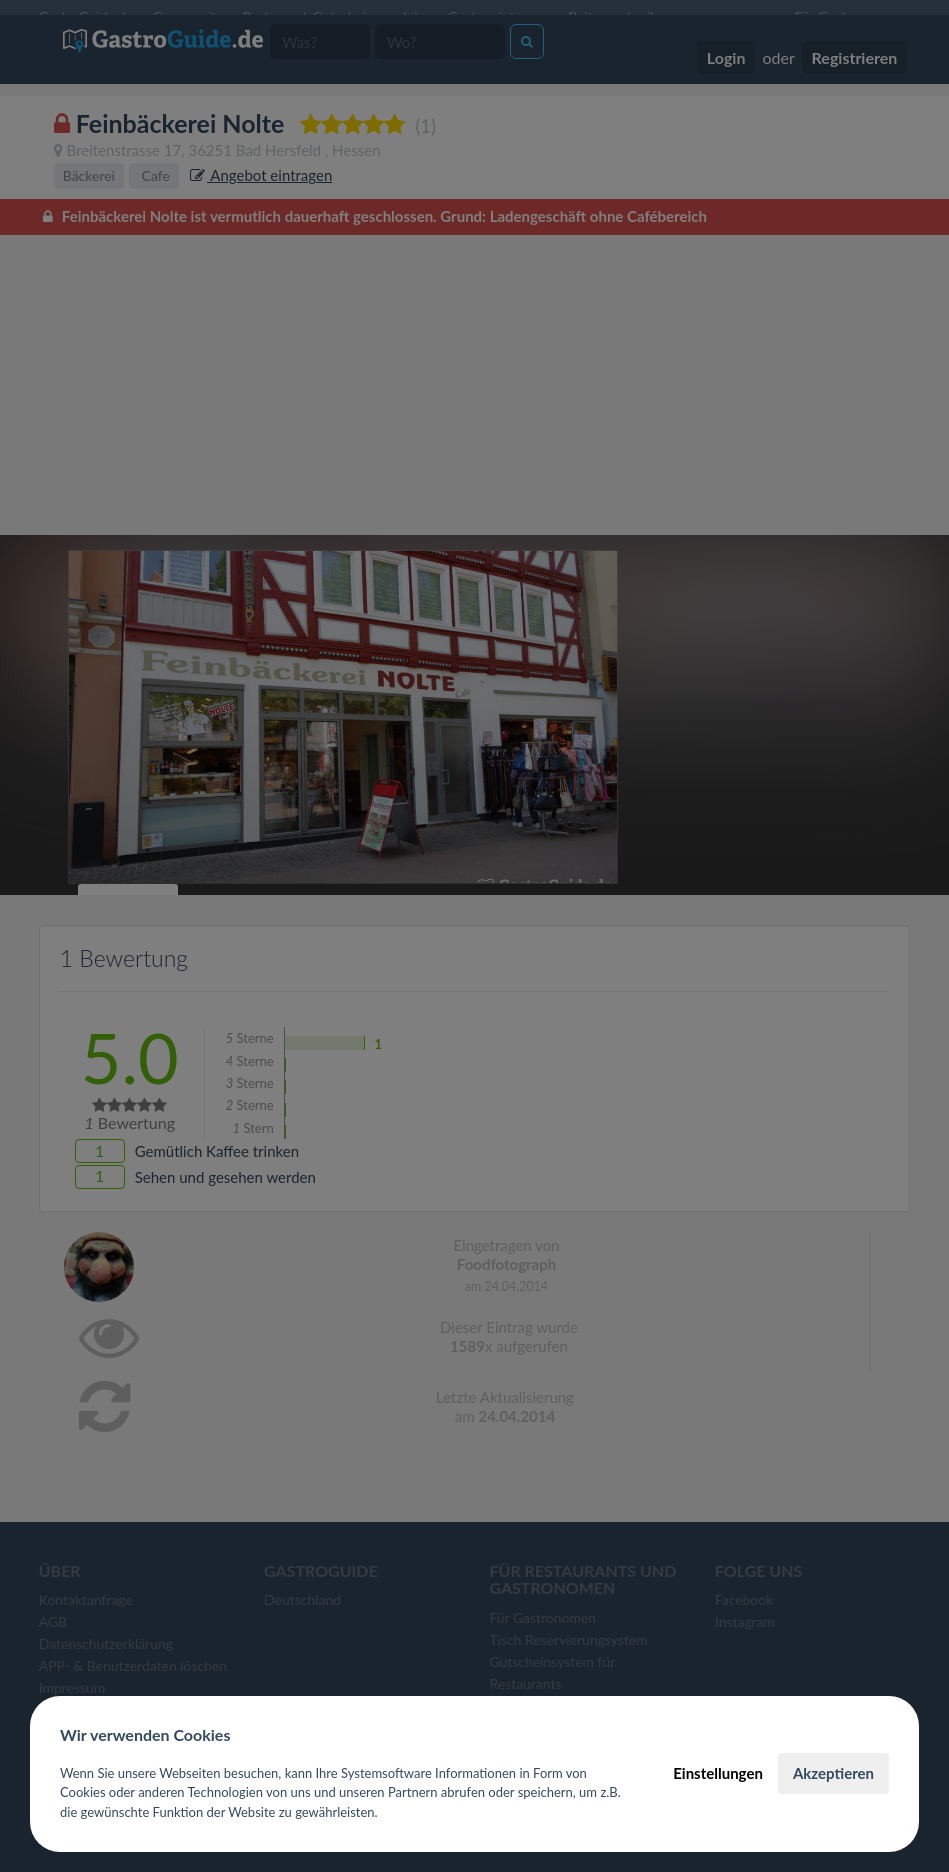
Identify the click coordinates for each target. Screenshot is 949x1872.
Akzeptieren (833, 1773)
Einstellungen (718, 1773)
